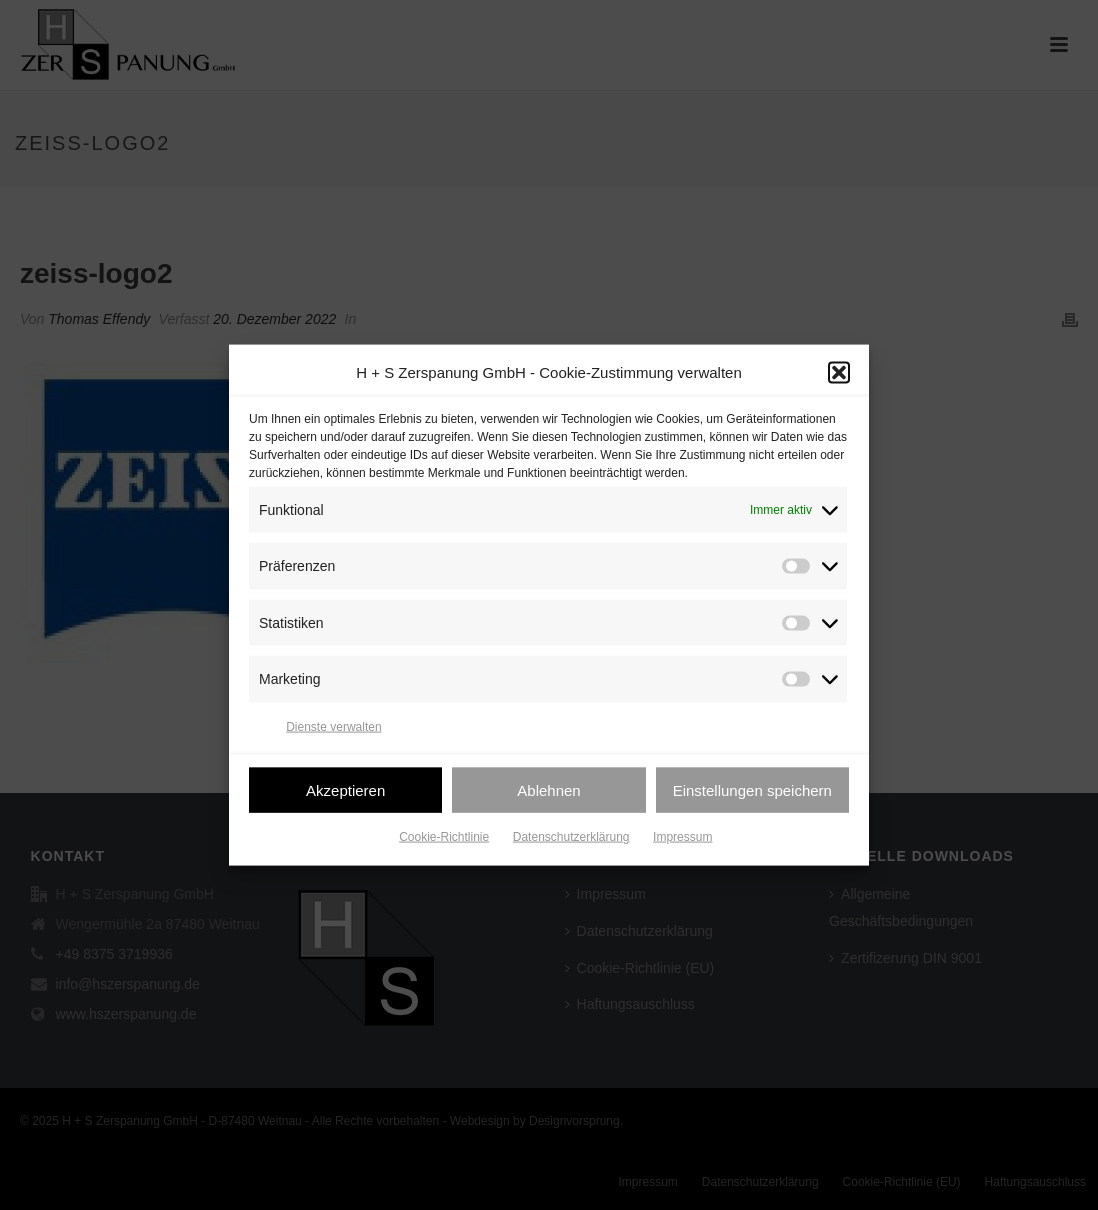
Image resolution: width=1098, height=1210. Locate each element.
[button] (839, 380)
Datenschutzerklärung (571, 844)
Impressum (682, 844)
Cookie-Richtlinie (444, 844)
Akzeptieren (345, 796)
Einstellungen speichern (752, 796)
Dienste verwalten (333, 733)
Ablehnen (548, 796)
